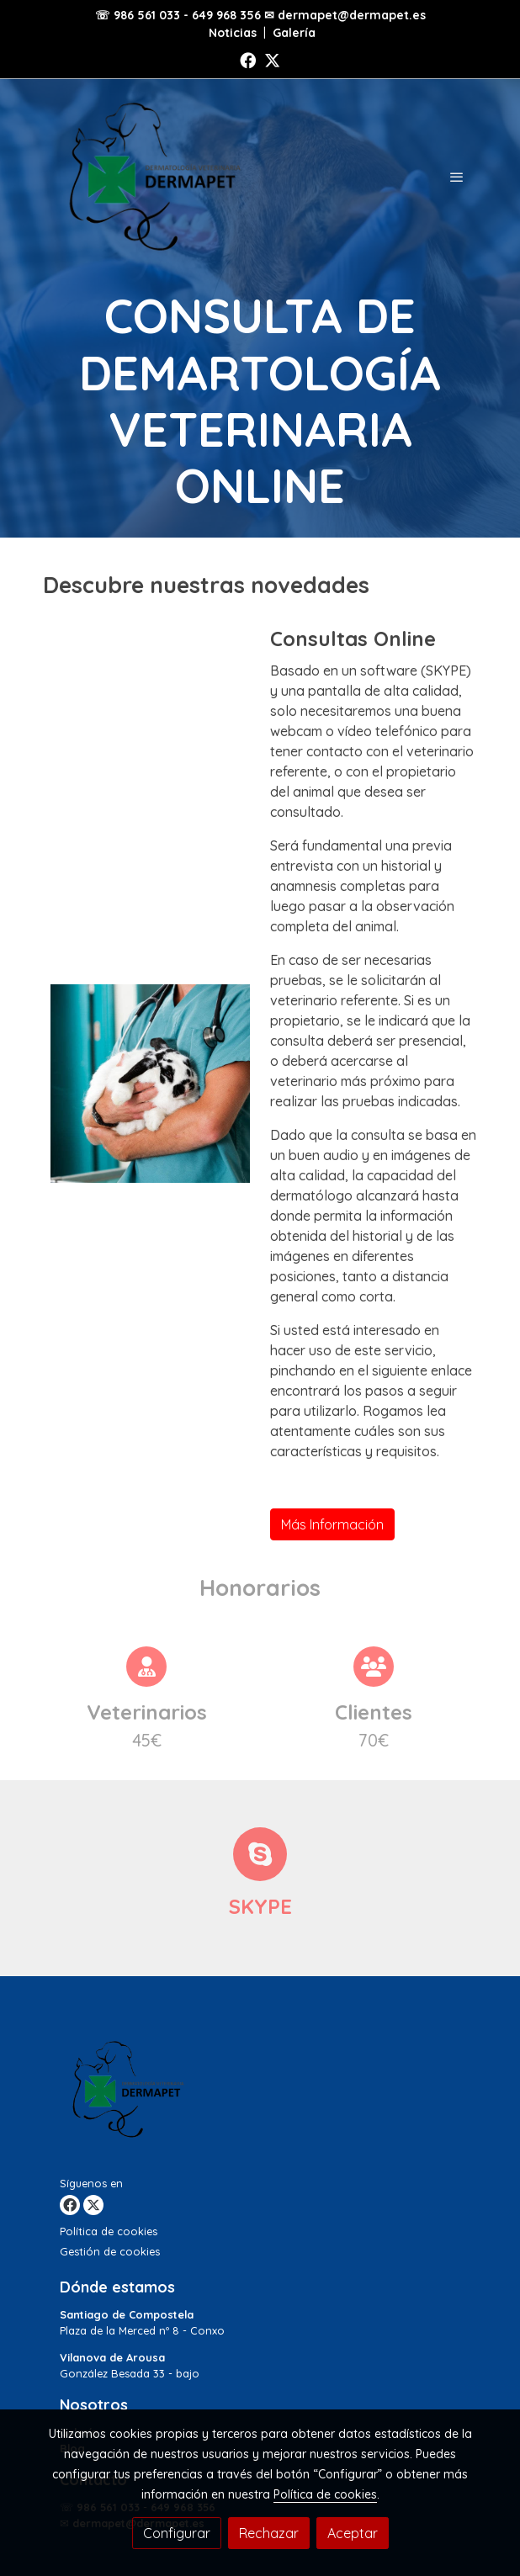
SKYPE (260, 1906)
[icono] (260, 1854)
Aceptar (352, 2533)
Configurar (176, 2533)
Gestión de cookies (110, 2251)
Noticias (233, 32)
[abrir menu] (457, 176)
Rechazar (269, 2533)
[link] (151, 176)
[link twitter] (272, 59)
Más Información (332, 1524)
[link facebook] (248, 59)
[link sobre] (260, 2092)
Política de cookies (108, 2231)
